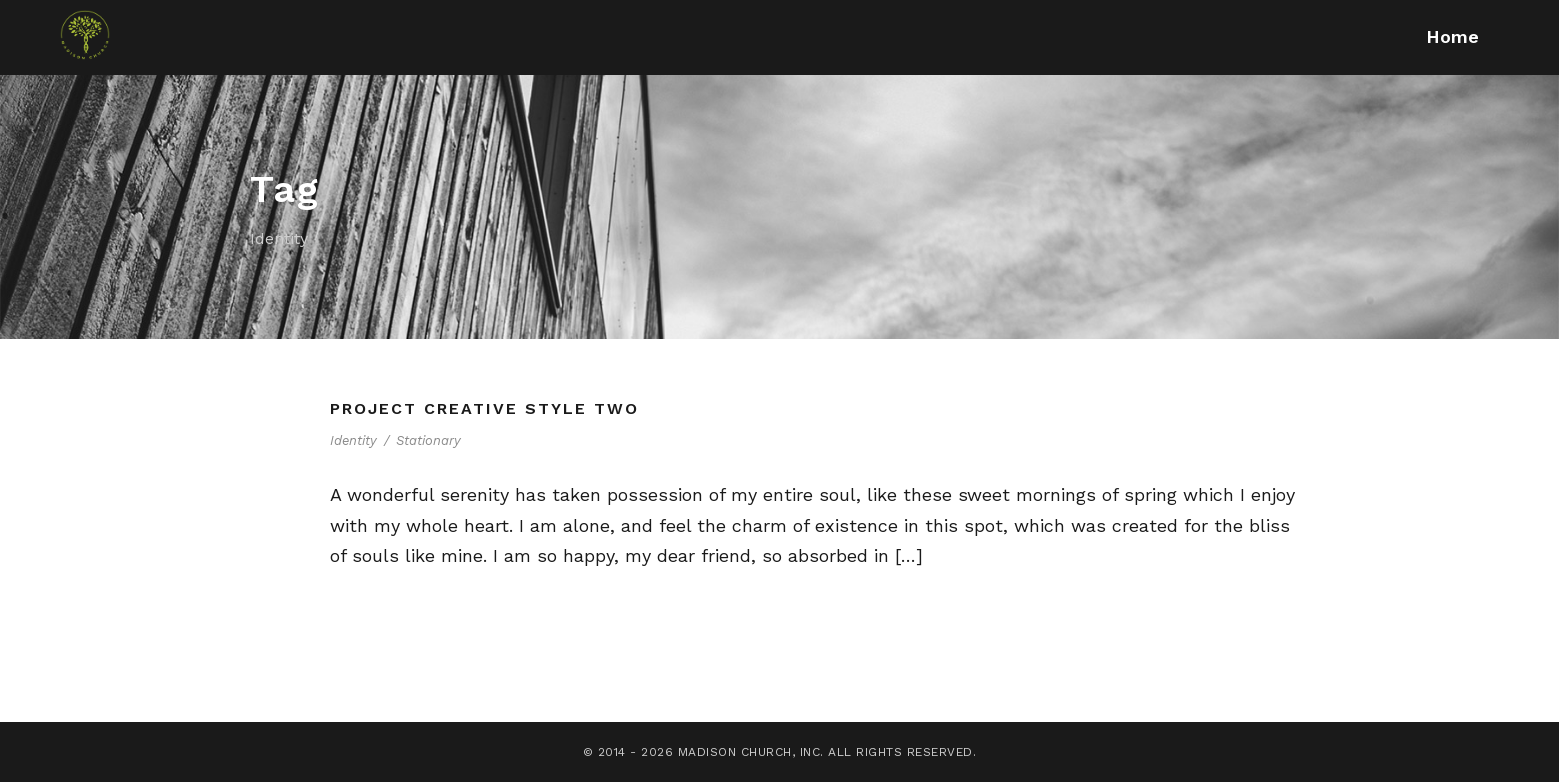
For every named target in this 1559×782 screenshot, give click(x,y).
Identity (353, 440)
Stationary (428, 440)
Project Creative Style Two (484, 408)
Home (1452, 36)
